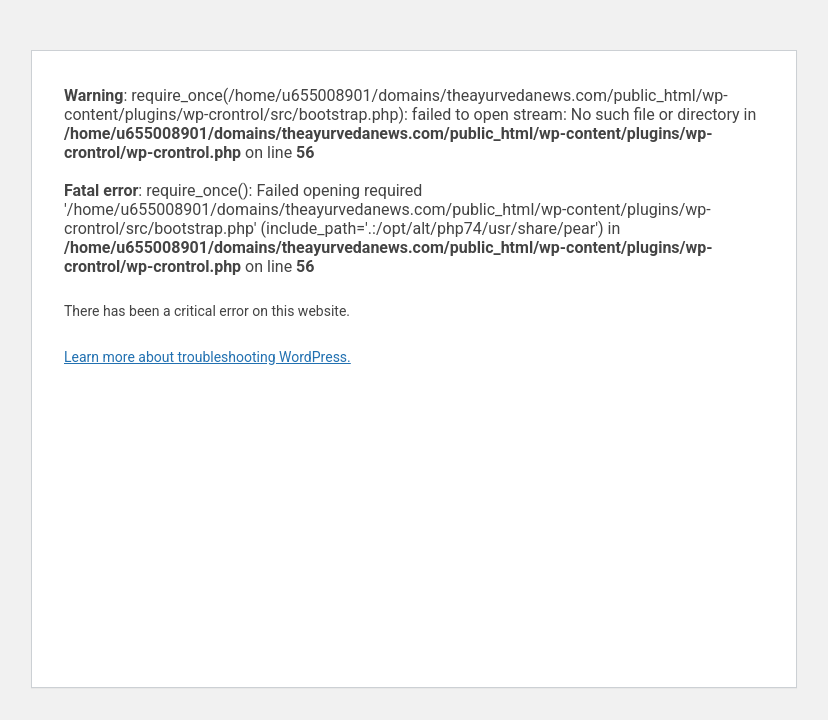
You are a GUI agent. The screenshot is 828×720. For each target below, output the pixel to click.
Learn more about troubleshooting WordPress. (207, 357)
